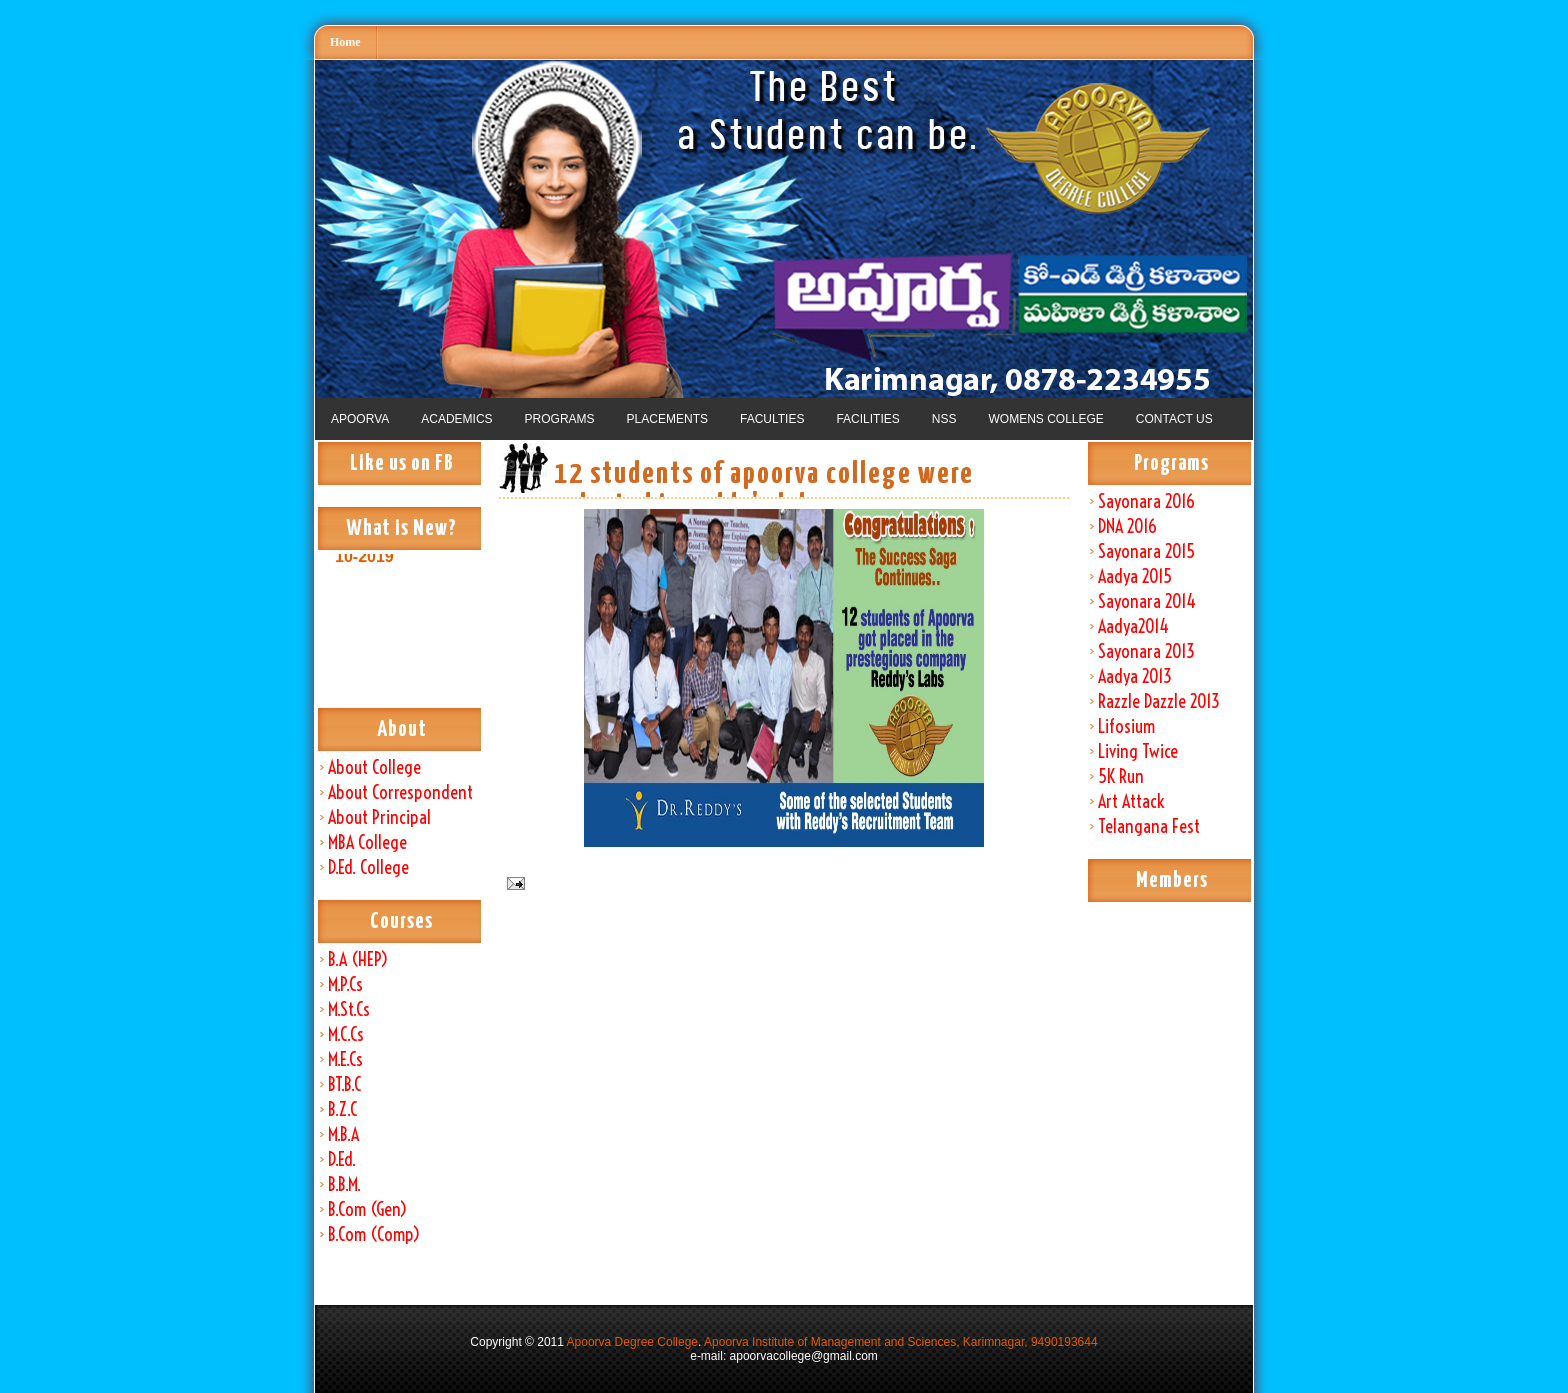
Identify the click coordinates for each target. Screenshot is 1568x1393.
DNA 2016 (1127, 526)
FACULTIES (772, 419)
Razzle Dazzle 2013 (1159, 701)
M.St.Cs (349, 1009)
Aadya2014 (1133, 626)
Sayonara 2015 (1146, 551)
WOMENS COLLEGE (1045, 419)
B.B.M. (344, 1184)
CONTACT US (1174, 419)
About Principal (379, 817)
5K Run (1121, 776)
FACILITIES (867, 419)
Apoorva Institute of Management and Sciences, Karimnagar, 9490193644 (901, 1342)
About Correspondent (400, 792)
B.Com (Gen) (367, 1209)
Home (345, 42)
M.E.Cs (345, 1059)
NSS (944, 419)
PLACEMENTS (667, 419)
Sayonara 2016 (1146, 501)
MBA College (367, 842)
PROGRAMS (560, 419)
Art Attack (1131, 801)
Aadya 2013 (1135, 676)
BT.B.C (344, 1084)
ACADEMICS (456, 419)
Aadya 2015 (1135, 576)
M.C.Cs (346, 1034)
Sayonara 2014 (1147, 601)
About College (374, 767)
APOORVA (360, 419)
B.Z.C (342, 1109)
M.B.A (343, 1134)
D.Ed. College (368, 867)
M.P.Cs (345, 984)
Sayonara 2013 (1146, 651)
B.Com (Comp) (374, 1234)
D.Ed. (342, 1159)
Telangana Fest (1149, 826)
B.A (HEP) (358, 959)
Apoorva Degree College (632, 1342)
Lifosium (1126, 726)
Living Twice (1138, 751)
